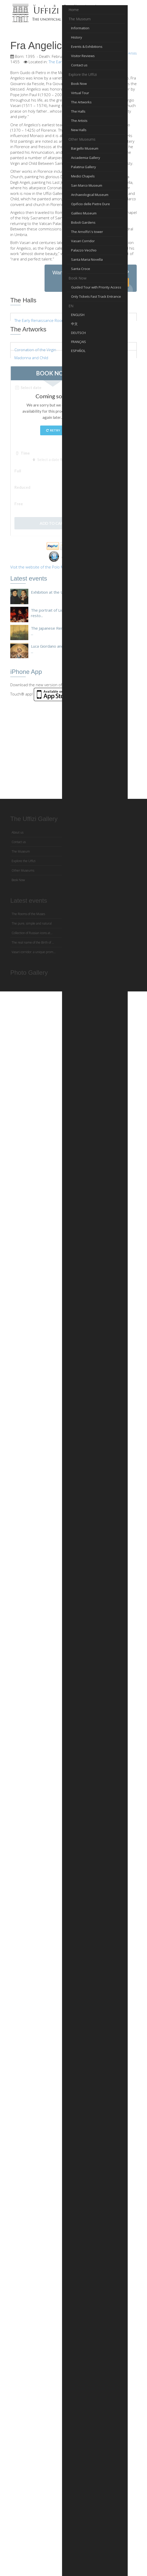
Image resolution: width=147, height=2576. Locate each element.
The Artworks (81, 102)
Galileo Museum (84, 213)
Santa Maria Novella (87, 259)
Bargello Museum (84, 148)
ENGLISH (77, 314)
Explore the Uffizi (82, 74)
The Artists (79, 120)
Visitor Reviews (83, 55)
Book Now (79, 83)
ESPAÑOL (78, 350)
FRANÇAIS (78, 341)
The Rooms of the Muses (28, 914)
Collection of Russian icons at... (32, 933)
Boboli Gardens (83, 222)
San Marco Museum (86, 185)
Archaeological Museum (89, 194)
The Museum (79, 18)
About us (17, 832)
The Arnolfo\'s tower (87, 231)
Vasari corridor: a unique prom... (34, 952)
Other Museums (82, 139)
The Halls (78, 111)
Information (80, 28)
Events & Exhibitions (86, 46)
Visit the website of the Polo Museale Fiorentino (52, 567)
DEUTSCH (78, 332)
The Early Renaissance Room (39, 320)
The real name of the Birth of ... (33, 942)
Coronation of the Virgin (35, 349)
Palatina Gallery (83, 167)
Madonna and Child (31, 357)
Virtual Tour (80, 93)
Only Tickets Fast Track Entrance (96, 296)
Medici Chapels (83, 176)
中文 (74, 323)
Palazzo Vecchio (84, 250)
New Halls (79, 130)
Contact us (79, 65)
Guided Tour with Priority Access (96, 287)
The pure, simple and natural (32, 923)
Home (73, 9)
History (76, 37)
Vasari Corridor (83, 241)
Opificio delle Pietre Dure (90, 204)
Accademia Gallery (85, 157)
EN (70, 305)
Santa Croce (80, 268)
